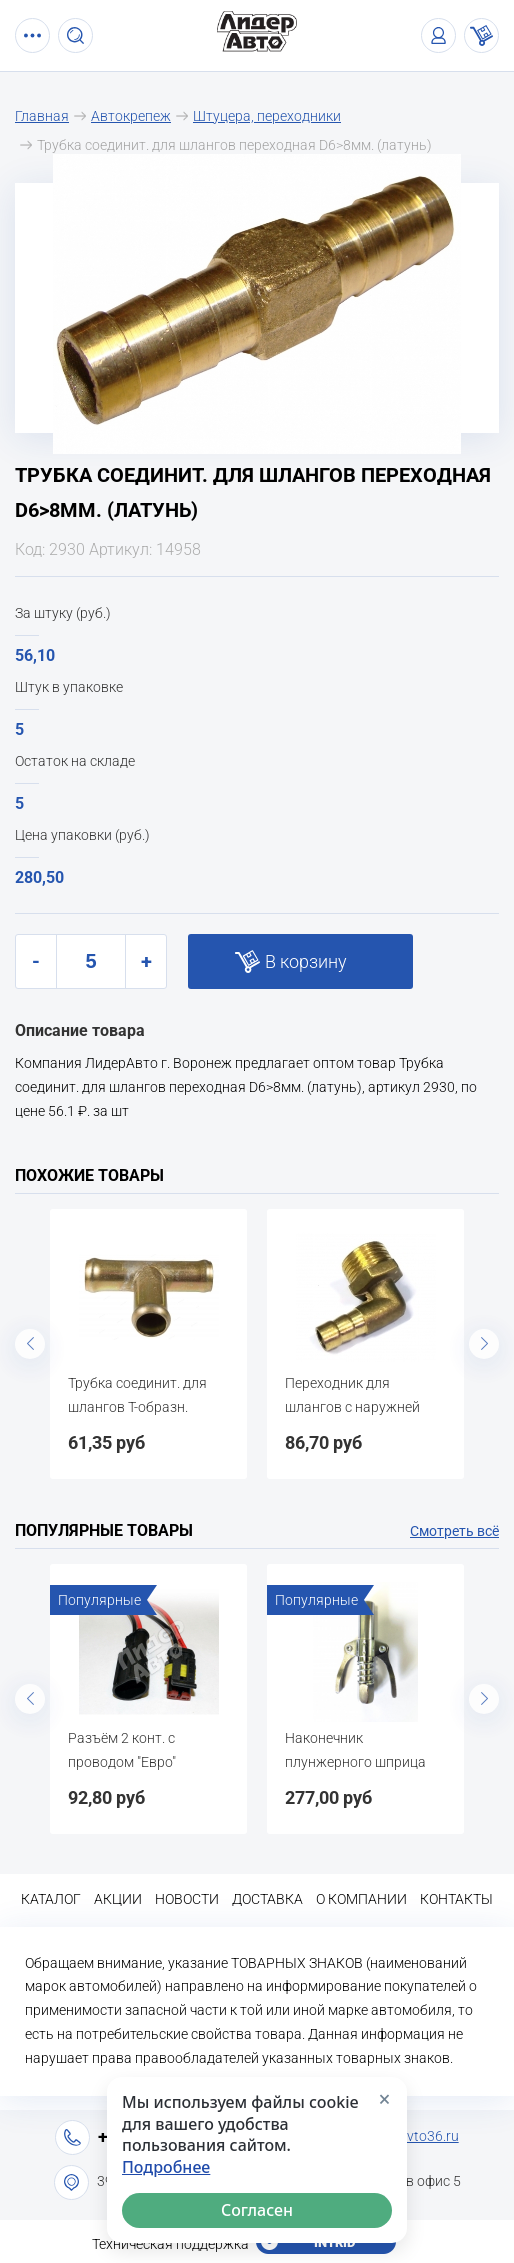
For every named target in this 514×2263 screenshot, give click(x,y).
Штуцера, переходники (267, 116)
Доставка (267, 1899)
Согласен (257, 2210)
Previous (30, 1344)
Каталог (51, 1899)
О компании (361, 1899)
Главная (42, 116)
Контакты (456, 1899)
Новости (187, 1899)
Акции (118, 1899)
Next (484, 1344)
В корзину (306, 961)
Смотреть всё (454, 1531)
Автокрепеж (131, 116)
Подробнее (166, 2167)
